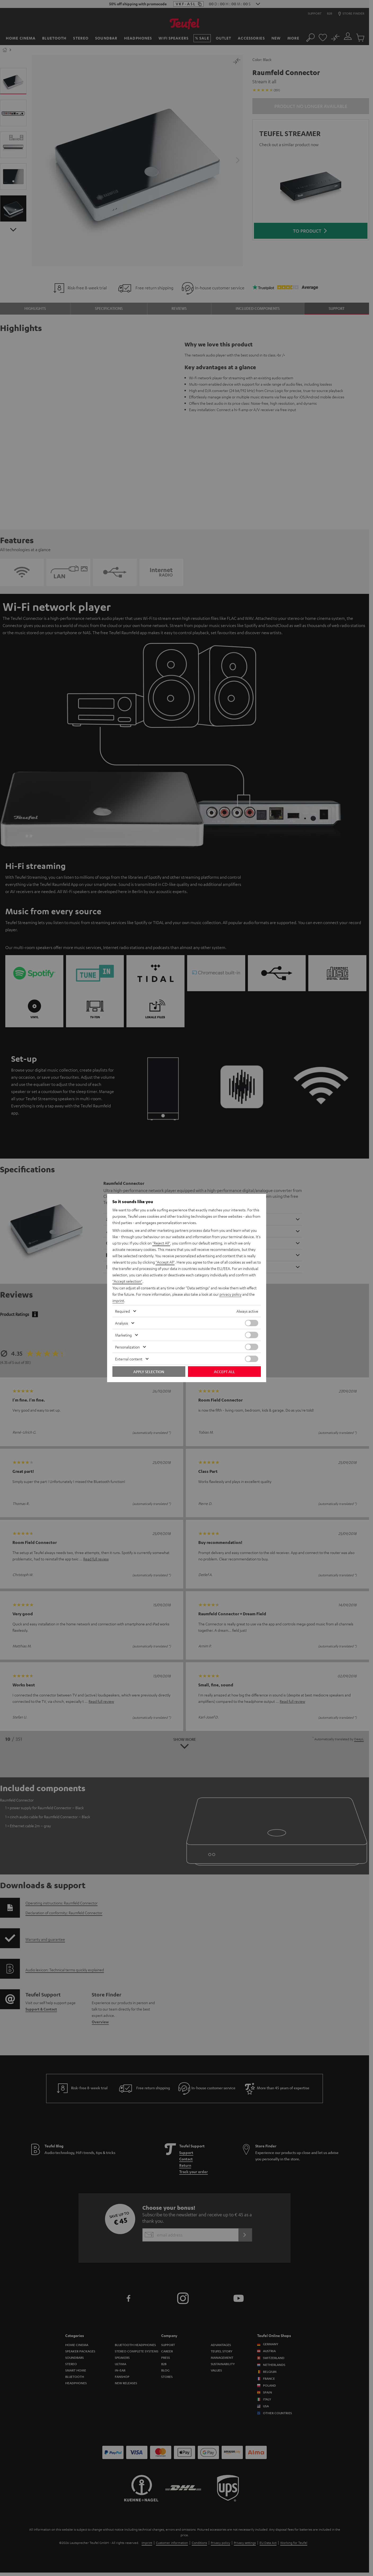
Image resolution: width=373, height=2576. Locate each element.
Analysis (121, 1323)
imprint (118, 1300)
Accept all (224, 1371)
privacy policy (231, 1294)
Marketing (123, 1335)
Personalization (127, 1346)
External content (128, 1358)
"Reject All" (161, 1243)
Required (122, 1311)
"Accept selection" (127, 1281)
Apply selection (148, 1371)
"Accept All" (165, 1262)
